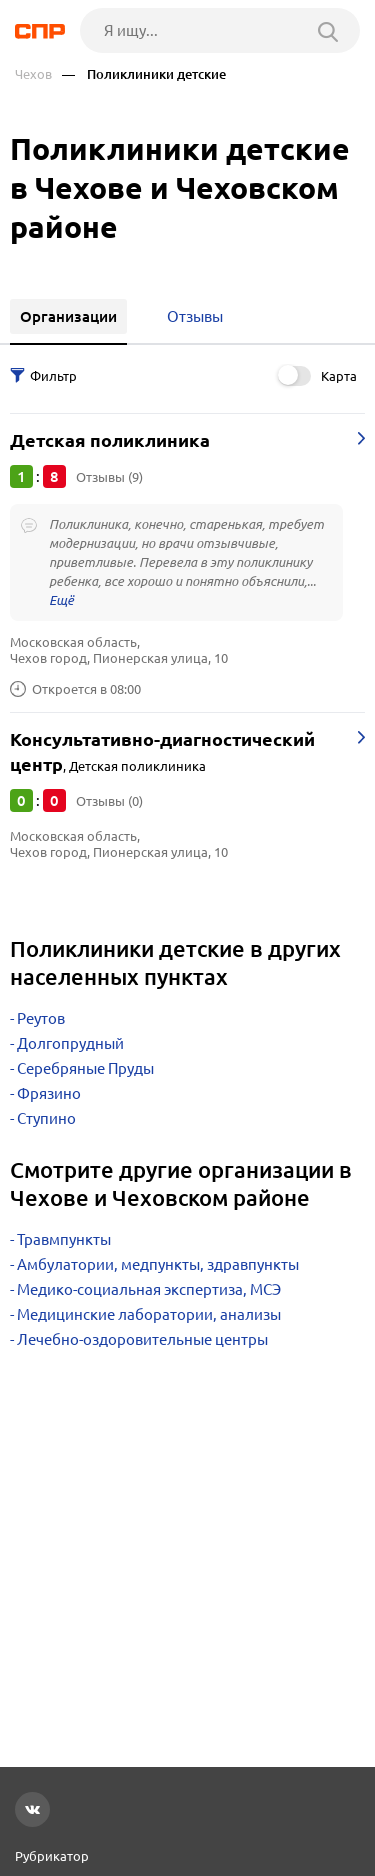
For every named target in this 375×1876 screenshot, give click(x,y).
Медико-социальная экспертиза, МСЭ (149, 1289)
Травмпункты (64, 1239)
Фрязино (49, 1093)
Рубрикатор (52, 1856)
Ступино (46, 1118)
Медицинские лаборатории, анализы (149, 1314)
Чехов (33, 74)
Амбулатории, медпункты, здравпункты (158, 1264)
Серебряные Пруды (85, 1068)
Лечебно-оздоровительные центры (142, 1339)
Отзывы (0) (109, 801)
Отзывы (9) (109, 477)
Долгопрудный (70, 1043)
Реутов (41, 1018)
